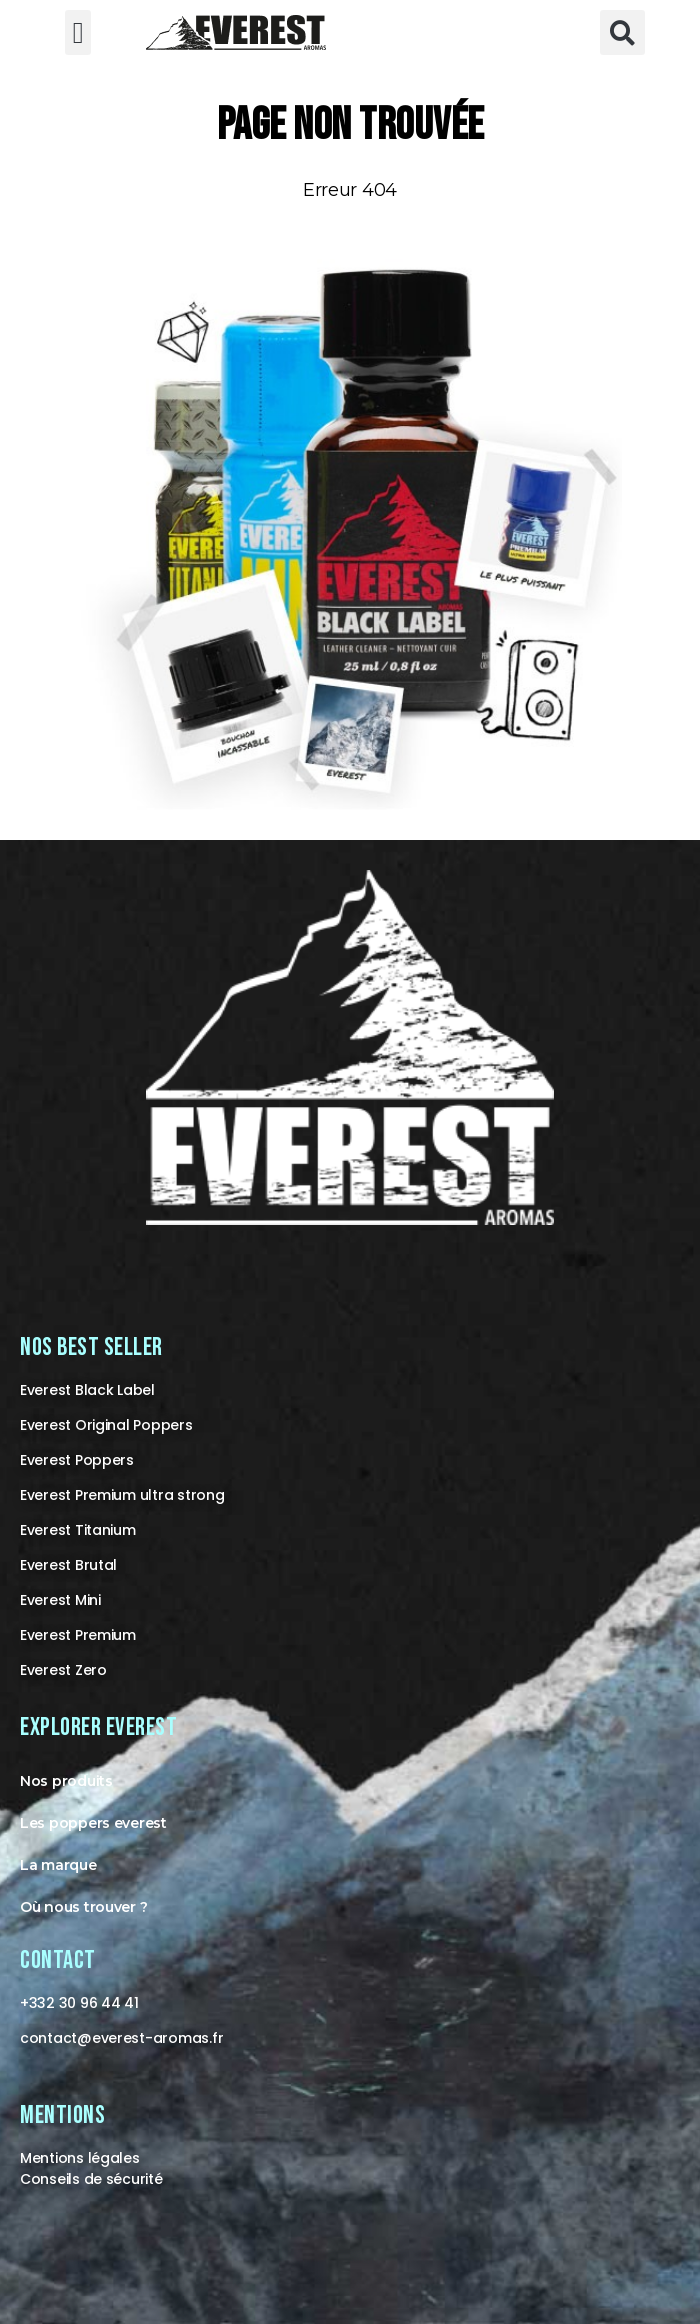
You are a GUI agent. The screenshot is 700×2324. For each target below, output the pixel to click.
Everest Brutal (68, 1565)
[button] (78, 32)
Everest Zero (63, 1670)
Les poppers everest (93, 1823)
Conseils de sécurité (91, 2179)
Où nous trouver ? (83, 1907)
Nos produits (66, 1781)
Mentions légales (80, 2158)
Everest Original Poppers (106, 1425)
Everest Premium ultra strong (122, 1495)
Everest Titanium (78, 1530)
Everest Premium (78, 1635)
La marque (58, 1865)
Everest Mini (60, 1600)
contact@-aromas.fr (121, 2038)
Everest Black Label (87, 1390)
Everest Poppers (77, 1460)
